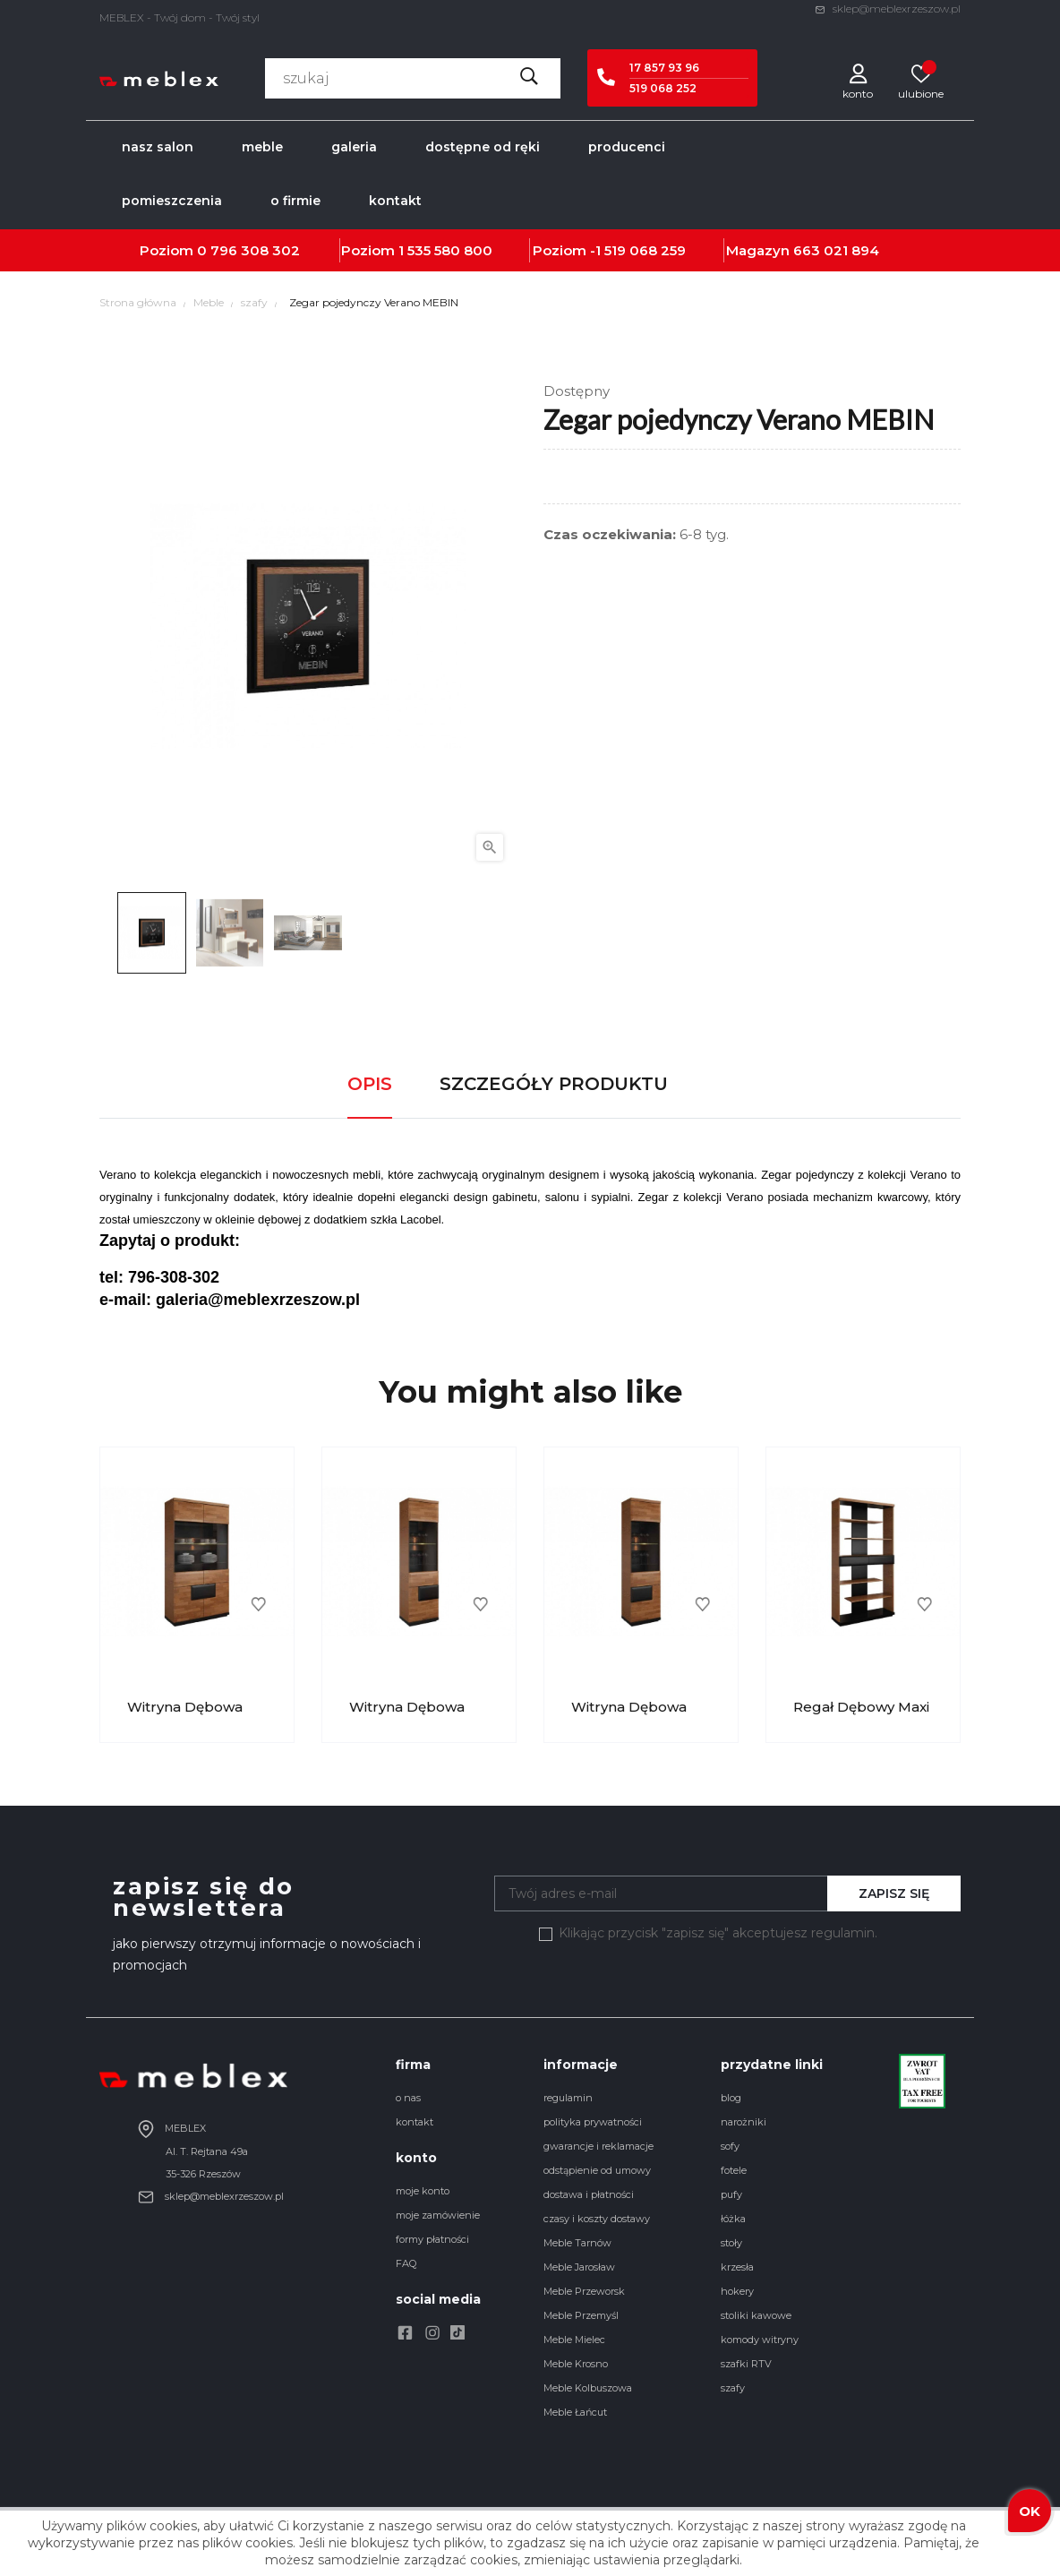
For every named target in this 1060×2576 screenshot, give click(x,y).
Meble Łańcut (575, 2412)
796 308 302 (255, 250)
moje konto (422, 2191)
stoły (731, 2243)
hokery (737, 2291)
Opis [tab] (369, 1084)
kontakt (414, 2122)
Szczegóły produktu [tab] (554, 1084)
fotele (734, 2170)
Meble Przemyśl (581, 2315)
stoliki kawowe (756, 2315)
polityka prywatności (592, 2122)
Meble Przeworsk (584, 2291)
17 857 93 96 (664, 67)
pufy (731, 2194)
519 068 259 (645, 250)
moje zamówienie (438, 2215)
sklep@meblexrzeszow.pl (888, 8)
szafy (733, 2388)
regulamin (568, 2097)
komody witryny (760, 2339)
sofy (730, 2146)
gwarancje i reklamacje (598, 2146)
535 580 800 (449, 250)
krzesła (737, 2267)
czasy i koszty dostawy (596, 2218)
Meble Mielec (574, 2339)
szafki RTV (746, 2363)
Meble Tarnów (577, 2243)
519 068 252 (663, 88)
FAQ (406, 2263)
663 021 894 (836, 250)
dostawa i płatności (588, 2194)
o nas (408, 2097)
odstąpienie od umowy (597, 2170)
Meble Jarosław (579, 2267)
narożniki (743, 2122)
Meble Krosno (575, 2363)
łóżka (733, 2218)
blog (731, 2097)
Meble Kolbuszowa (587, 2388)
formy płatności (432, 2239)
